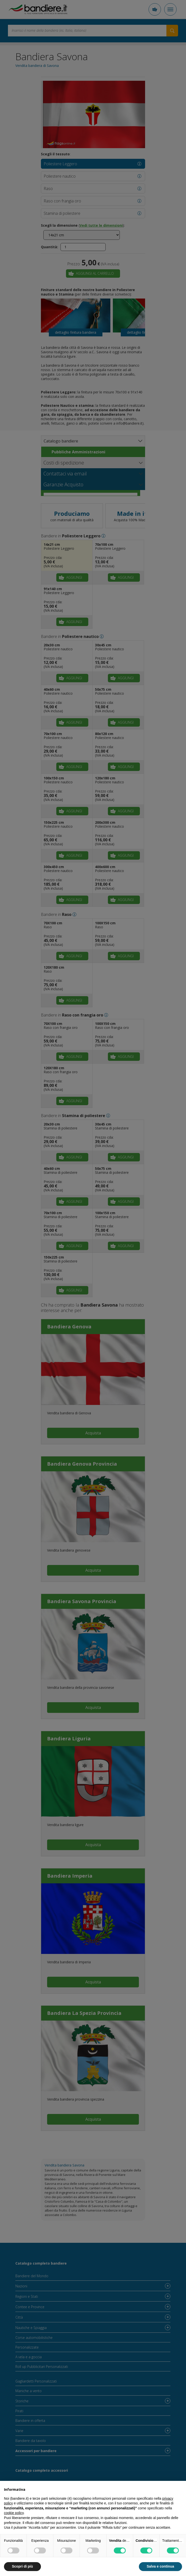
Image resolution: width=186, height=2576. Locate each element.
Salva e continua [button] (160, 2566)
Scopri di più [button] (22, 2566)
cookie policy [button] (14, 2513)
